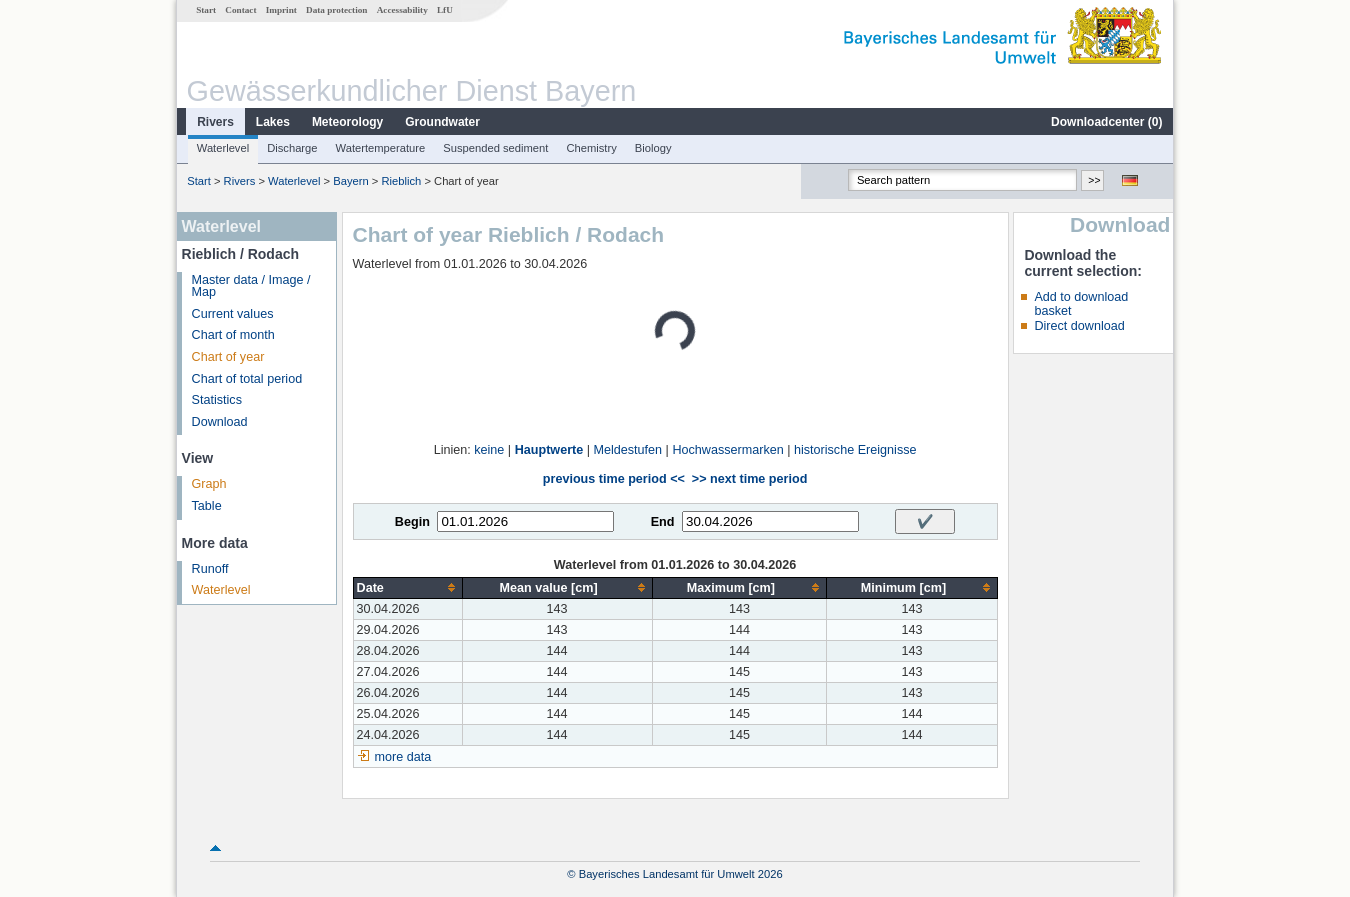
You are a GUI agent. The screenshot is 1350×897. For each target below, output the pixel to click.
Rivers (215, 122)
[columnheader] (407, 587)
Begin (412, 522)
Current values (233, 314)
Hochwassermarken (727, 450)
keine (489, 450)
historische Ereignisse (855, 450)
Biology (653, 148)
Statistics (217, 400)
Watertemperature (381, 148)
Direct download (1079, 326)
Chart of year (228, 357)
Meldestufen (628, 450)
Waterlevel (223, 148)
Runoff (210, 569)
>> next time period (749, 479)
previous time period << (614, 479)
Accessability (402, 10)
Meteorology (347, 122)
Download (220, 422)
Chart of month (233, 335)
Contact (240, 10)
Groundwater (442, 122)
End (663, 522)
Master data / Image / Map (251, 286)
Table (207, 506)
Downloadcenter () (1106, 122)
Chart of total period (247, 379)
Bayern (350, 181)
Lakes (273, 122)
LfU (445, 10)
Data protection (336, 10)
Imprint (281, 10)
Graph (209, 484)
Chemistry (591, 148)
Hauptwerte (549, 450)
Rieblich (401, 181)
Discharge (292, 148)
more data (403, 757)
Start (206, 10)
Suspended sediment (495, 148)
